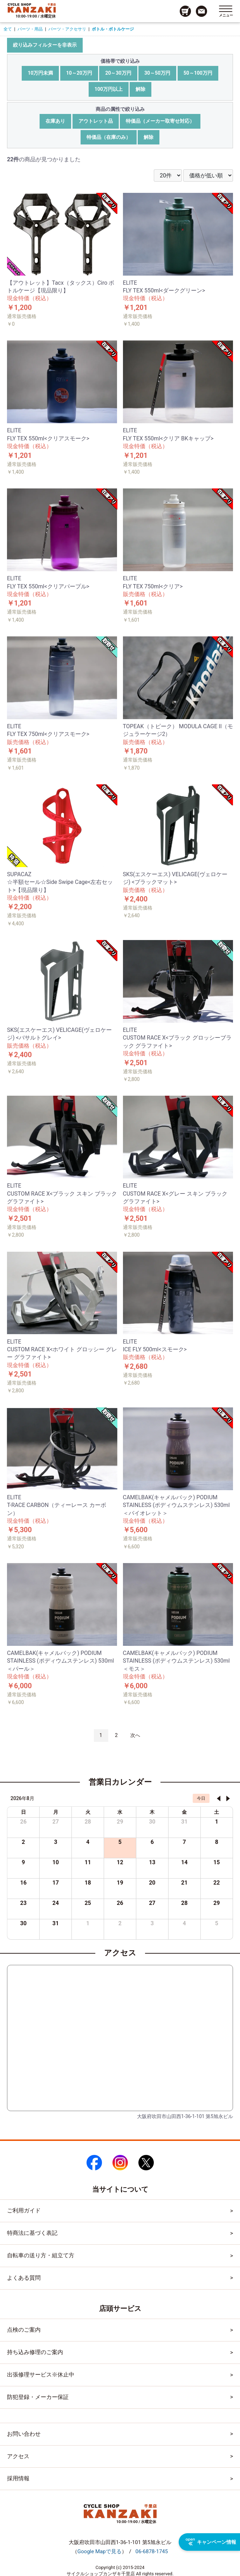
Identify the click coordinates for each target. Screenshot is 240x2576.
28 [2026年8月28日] (184, 1903)
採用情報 (18, 2478)
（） (99, 2551)
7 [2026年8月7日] (184, 1842)
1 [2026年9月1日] (87, 1923)
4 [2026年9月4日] (184, 1923)
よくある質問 (24, 2277)
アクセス (18, 2456)
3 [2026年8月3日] (55, 1842)
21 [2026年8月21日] (184, 1882)
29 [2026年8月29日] (216, 1903)
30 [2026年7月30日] (152, 1821)
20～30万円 (118, 73)
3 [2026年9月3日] (152, 1923)
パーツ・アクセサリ (67, 29)
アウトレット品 (95, 121)
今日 (201, 1798)
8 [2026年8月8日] (216, 1842)
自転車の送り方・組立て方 (40, 2255)
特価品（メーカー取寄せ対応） (160, 121)
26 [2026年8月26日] (120, 1903)
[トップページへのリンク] (32, 7)
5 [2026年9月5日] (216, 1923)
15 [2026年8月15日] (216, 1862)
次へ (135, 1735)
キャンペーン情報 (211, 2541)
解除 (140, 89)
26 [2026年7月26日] (23, 1821)
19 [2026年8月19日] (120, 1882)
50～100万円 (198, 73)
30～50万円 (157, 73)
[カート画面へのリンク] (185, 11)
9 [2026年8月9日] (23, 1862)
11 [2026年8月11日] (87, 1862)
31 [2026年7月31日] (184, 1821)
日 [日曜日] (23, 1812)
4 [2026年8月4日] (87, 1842)
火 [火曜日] (87, 1812)
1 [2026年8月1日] (216, 1821)
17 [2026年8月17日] (56, 1882)
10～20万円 (79, 73)
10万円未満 (40, 73)
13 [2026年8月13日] (152, 1862)
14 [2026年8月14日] (184, 1862)
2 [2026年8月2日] (23, 1842)
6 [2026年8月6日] (152, 1842)
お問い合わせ (24, 2433)
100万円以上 (109, 89)
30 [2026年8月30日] (23, 1923)
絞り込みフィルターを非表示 (45, 45)
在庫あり (55, 121)
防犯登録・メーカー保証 (38, 2397)
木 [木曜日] (152, 1812)
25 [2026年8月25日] (87, 1903)
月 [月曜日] (55, 1812)
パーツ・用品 (30, 29)
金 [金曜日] (184, 1812)
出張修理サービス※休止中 (40, 2374)
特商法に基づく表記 (32, 2233)
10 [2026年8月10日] (56, 1862)
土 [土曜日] (216, 1812)
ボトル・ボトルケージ (113, 29)
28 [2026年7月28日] (87, 1821)
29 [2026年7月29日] (120, 1821)
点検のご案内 (24, 2329)
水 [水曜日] (119, 1812)
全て (8, 29)
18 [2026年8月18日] (87, 1882)
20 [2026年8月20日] (152, 1882)
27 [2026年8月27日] (152, 1903)
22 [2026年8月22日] (216, 1882)
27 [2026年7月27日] (56, 1821)
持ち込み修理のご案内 (35, 2352)
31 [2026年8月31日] (56, 1923)
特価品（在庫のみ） (109, 137)
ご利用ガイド (24, 2210)
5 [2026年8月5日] (120, 1842)
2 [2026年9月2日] (120, 1923)
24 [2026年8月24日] (56, 1903)
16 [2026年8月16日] (23, 1882)
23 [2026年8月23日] (23, 1903)
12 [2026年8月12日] (120, 1862)
